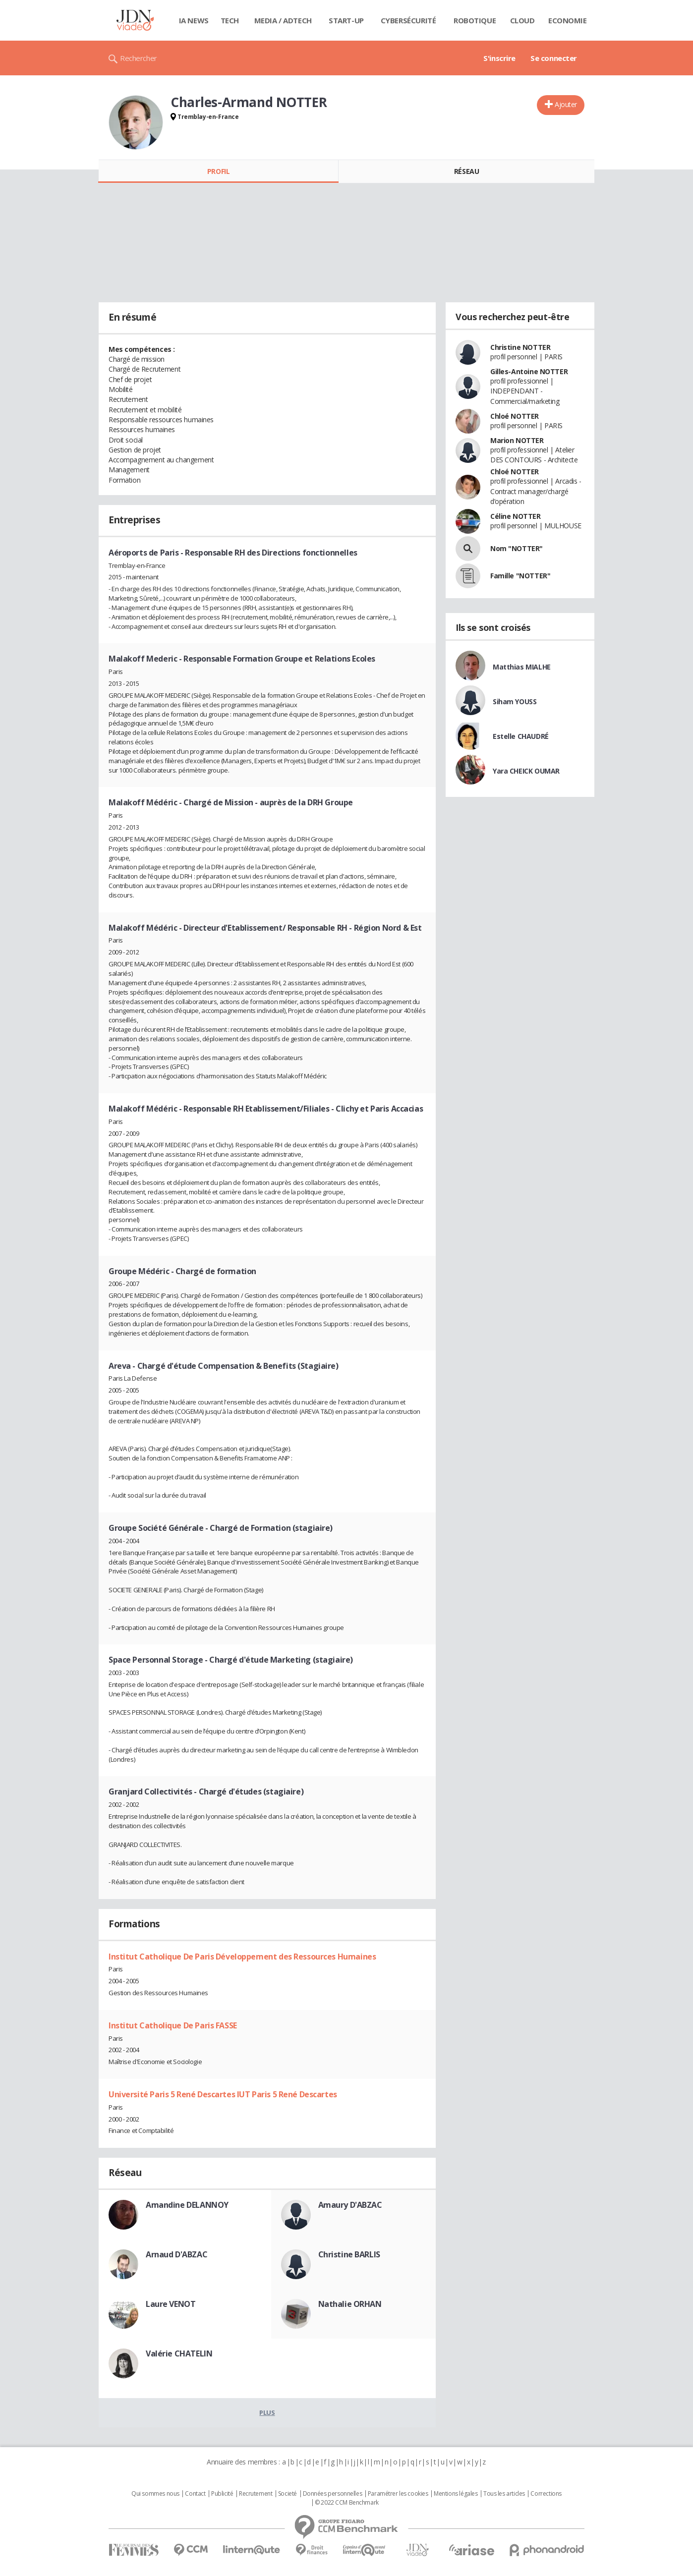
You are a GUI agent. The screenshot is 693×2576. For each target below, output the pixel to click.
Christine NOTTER (520, 347)
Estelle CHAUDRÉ (521, 736)
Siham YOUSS (514, 701)
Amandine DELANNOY (187, 2204)
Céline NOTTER (515, 516)
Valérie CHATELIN (179, 2353)
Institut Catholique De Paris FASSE (173, 2025)
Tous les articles (504, 2493)
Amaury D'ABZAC (350, 2204)
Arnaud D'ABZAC (176, 2254)
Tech (230, 20)
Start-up (346, 20)
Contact (195, 2493)
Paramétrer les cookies (398, 2493)
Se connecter (553, 58)
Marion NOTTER (517, 440)
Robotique (475, 20)
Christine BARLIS (349, 2254)
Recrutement (255, 2493)
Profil (218, 171)
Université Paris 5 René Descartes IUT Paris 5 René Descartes (223, 2094)
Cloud (522, 20)
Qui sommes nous (155, 2493)
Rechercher (138, 58)
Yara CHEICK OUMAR (526, 771)
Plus (267, 2412)
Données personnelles (332, 2493)
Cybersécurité (408, 20)
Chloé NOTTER (514, 416)
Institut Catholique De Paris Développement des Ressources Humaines (242, 1956)
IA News (194, 20)
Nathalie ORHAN (350, 2303)
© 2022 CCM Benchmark (347, 2502)
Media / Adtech (283, 20)
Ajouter (566, 104)
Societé (287, 2493)
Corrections (545, 2493)
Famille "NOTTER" (520, 575)
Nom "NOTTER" (516, 548)
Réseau (466, 171)
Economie (567, 20)
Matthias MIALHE (522, 667)
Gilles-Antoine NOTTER (529, 371)
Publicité (222, 2493)
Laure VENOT (170, 2303)
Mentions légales (455, 2493)
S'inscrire (499, 58)
